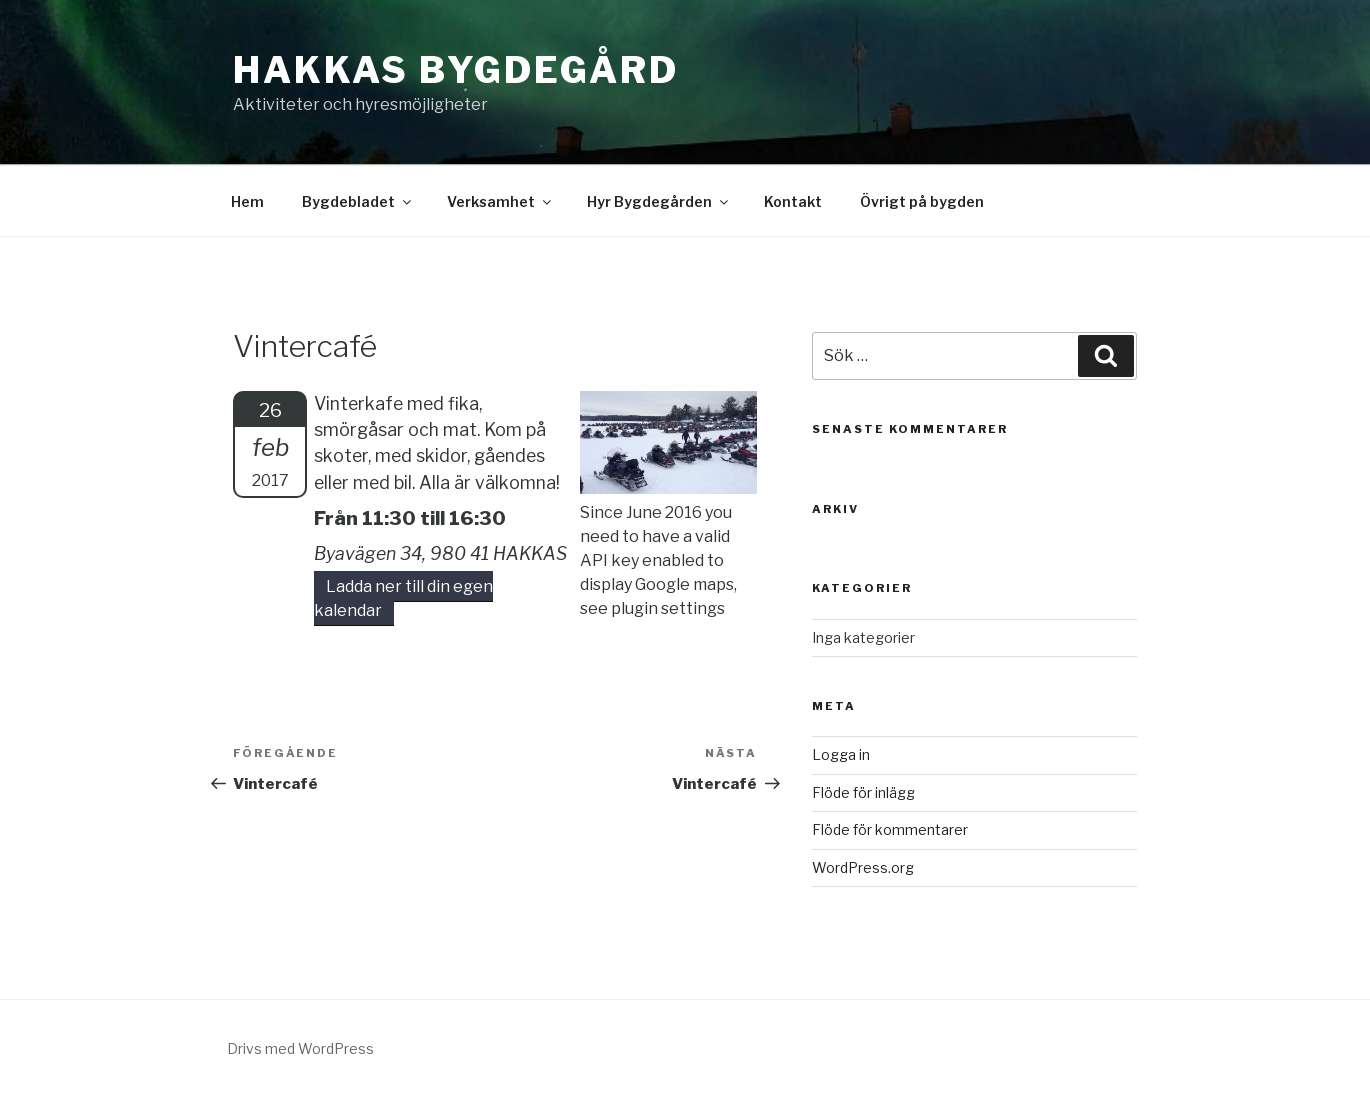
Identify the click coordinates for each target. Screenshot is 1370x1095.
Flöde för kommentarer (890, 829)
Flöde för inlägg (863, 792)
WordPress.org (863, 867)
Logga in (841, 754)
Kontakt (793, 201)
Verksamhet (500, 201)
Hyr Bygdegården (659, 201)
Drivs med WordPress (300, 1048)
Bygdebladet (358, 201)
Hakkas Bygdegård (456, 70)
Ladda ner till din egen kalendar (403, 598)
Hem (247, 201)
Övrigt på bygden (922, 201)
